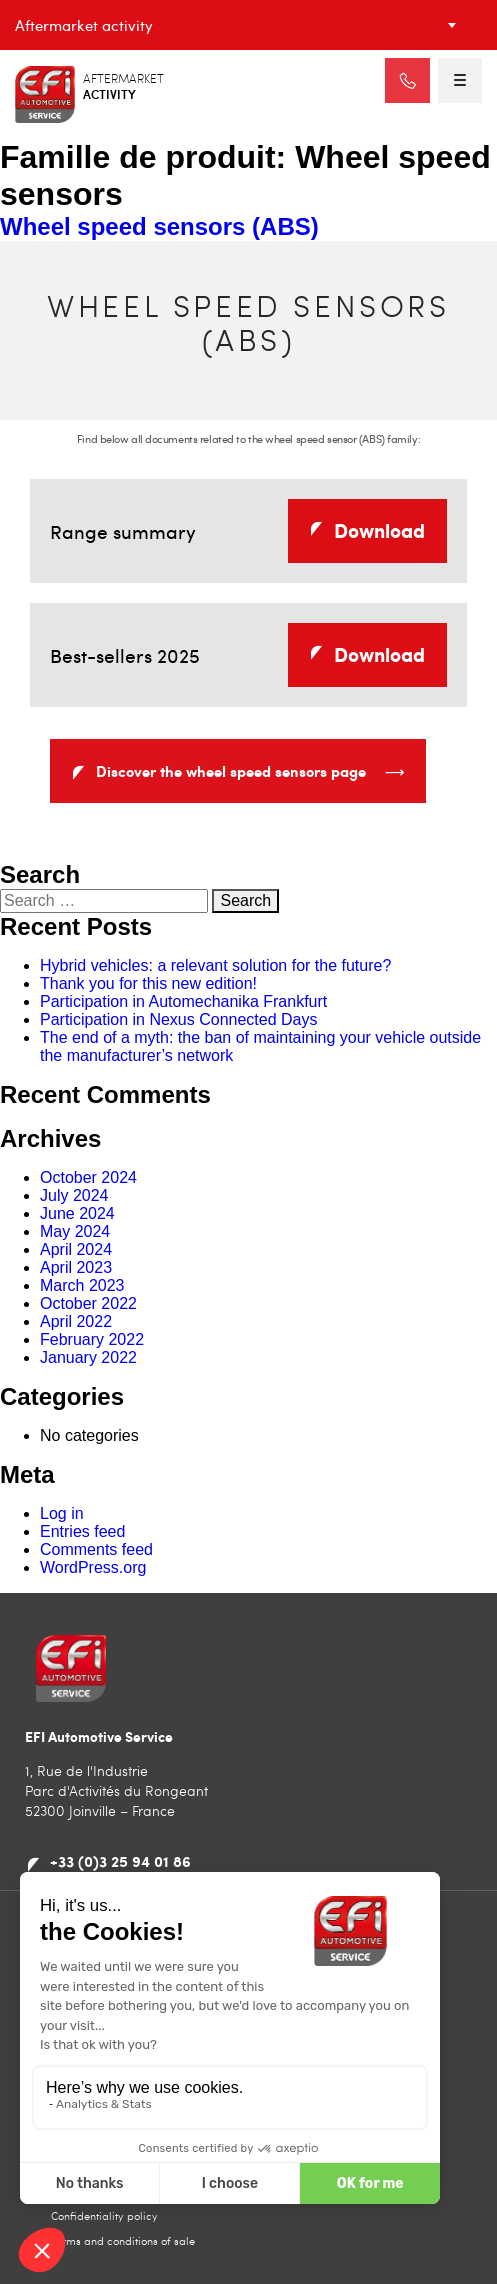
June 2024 (77, 1213)
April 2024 (76, 1249)
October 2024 (88, 1177)
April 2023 (76, 1267)
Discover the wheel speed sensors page (250, 775)
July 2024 (74, 1195)
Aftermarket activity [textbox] (84, 25)
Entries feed (82, 1531)
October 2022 (88, 1303)
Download (379, 530)
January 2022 (88, 1357)
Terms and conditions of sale (123, 2240)
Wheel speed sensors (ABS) (159, 226)
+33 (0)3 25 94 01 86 (120, 1861)
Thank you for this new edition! (148, 983)
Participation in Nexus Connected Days (178, 1019)
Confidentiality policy (104, 2215)
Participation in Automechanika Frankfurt (183, 1001)
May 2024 (75, 1231)
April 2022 (76, 1321)
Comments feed (96, 1549)
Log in (62, 1513)
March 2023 (82, 1285)
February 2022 (92, 1339)
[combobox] (248, 25)
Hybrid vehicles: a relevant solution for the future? (215, 965)
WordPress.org (93, 1567)
